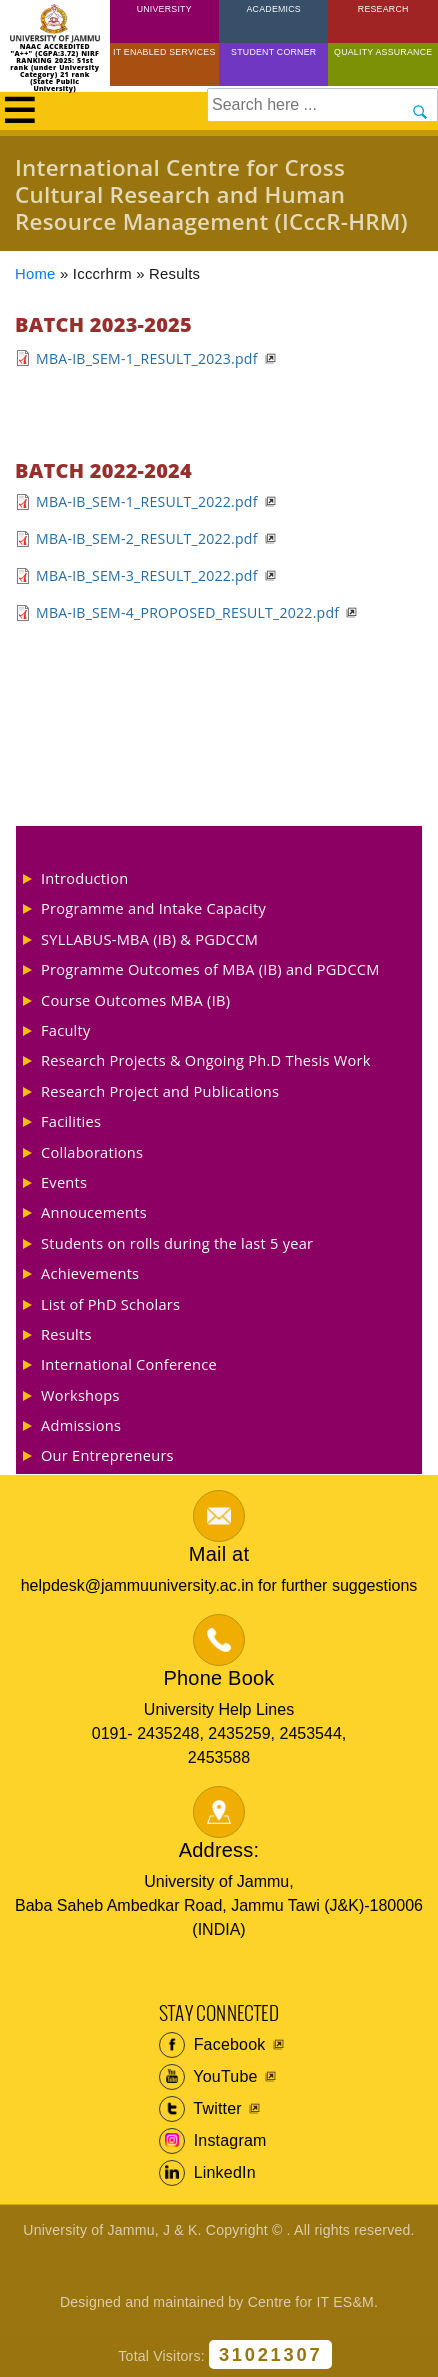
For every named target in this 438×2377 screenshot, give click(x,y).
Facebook (212, 2045)
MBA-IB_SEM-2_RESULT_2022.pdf (147, 538)
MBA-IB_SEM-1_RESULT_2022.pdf (147, 501)
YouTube (208, 2077)
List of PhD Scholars (110, 1304)
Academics (273, 9)
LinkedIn (207, 2173)
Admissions (81, 1425)
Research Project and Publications (160, 1091)
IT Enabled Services (164, 52)
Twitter (200, 2109)
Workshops (80, 1395)
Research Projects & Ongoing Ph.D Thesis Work (206, 1060)
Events (64, 1182)
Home (35, 274)
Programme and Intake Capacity (153, 908)
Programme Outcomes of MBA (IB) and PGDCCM (210, 969)
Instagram (213, 2141)
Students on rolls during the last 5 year (177, 1243)
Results (66, 1334)
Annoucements (94, 1212)
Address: (219, 1850)
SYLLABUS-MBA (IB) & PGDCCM (149, 939)
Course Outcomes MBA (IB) (135, 1000)
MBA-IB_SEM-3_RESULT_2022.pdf (147, 575)
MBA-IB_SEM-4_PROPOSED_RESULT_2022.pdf (187, 612)
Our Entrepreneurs (107, 1455)
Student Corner (273, 52)
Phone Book (219, 1678)
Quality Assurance (383, 52)
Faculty (66, 1030)
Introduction (84, 878)
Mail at (219, 1554)
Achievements (90, 1273)
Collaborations (92, 1152)
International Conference (129, 1364)
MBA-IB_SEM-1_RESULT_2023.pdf (147, 358)
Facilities (71, 1121)
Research (383, 9)
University (164, 9)
